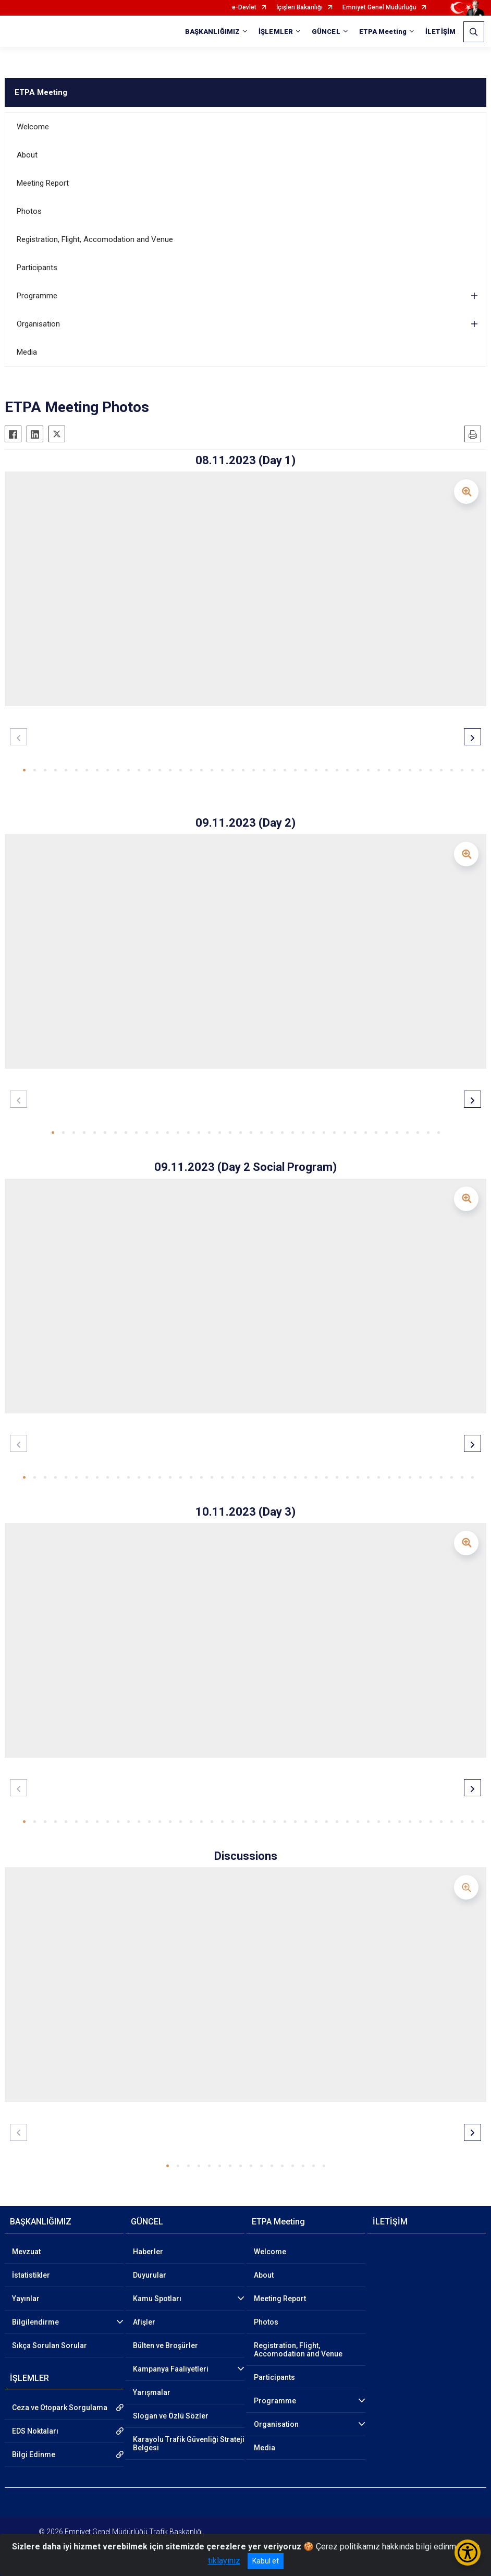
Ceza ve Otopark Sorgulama (59, 2407)
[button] (24, 770)
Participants (37, 267)
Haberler (148, 2251)
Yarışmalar (151, 2392)
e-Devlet (244, 7)
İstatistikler (31, 2275)
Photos (29, 211)
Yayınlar (26, 2298)
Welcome (33, 126)
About (27, 155)
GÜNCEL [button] (326, 31)
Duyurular (149, 2275)
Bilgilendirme (35, 2322)
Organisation (38, 324)
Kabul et (265, 2561)
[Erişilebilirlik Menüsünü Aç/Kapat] (468, 2552)
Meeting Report (43, 183)
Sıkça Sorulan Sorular (49, 2345)
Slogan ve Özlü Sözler (170, 2416)
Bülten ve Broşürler (165, 2345)
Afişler (144, 2322)
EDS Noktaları (35, 2431)
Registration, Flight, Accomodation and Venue (95, 239)
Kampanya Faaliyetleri (170, 2369)
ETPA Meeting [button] (383, 31)
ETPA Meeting (41, 92)
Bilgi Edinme (33, 2454)
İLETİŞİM (440, 31)
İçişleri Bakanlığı (299, 7)
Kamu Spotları (157, 2298)
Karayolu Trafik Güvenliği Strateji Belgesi (188, 2443)
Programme (37, 295)
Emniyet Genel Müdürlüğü (379, 7)
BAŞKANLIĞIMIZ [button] (212, 31)
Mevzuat (26, 2251)
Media (27, 352)
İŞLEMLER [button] (276, 31)
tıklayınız (224, 2561)
